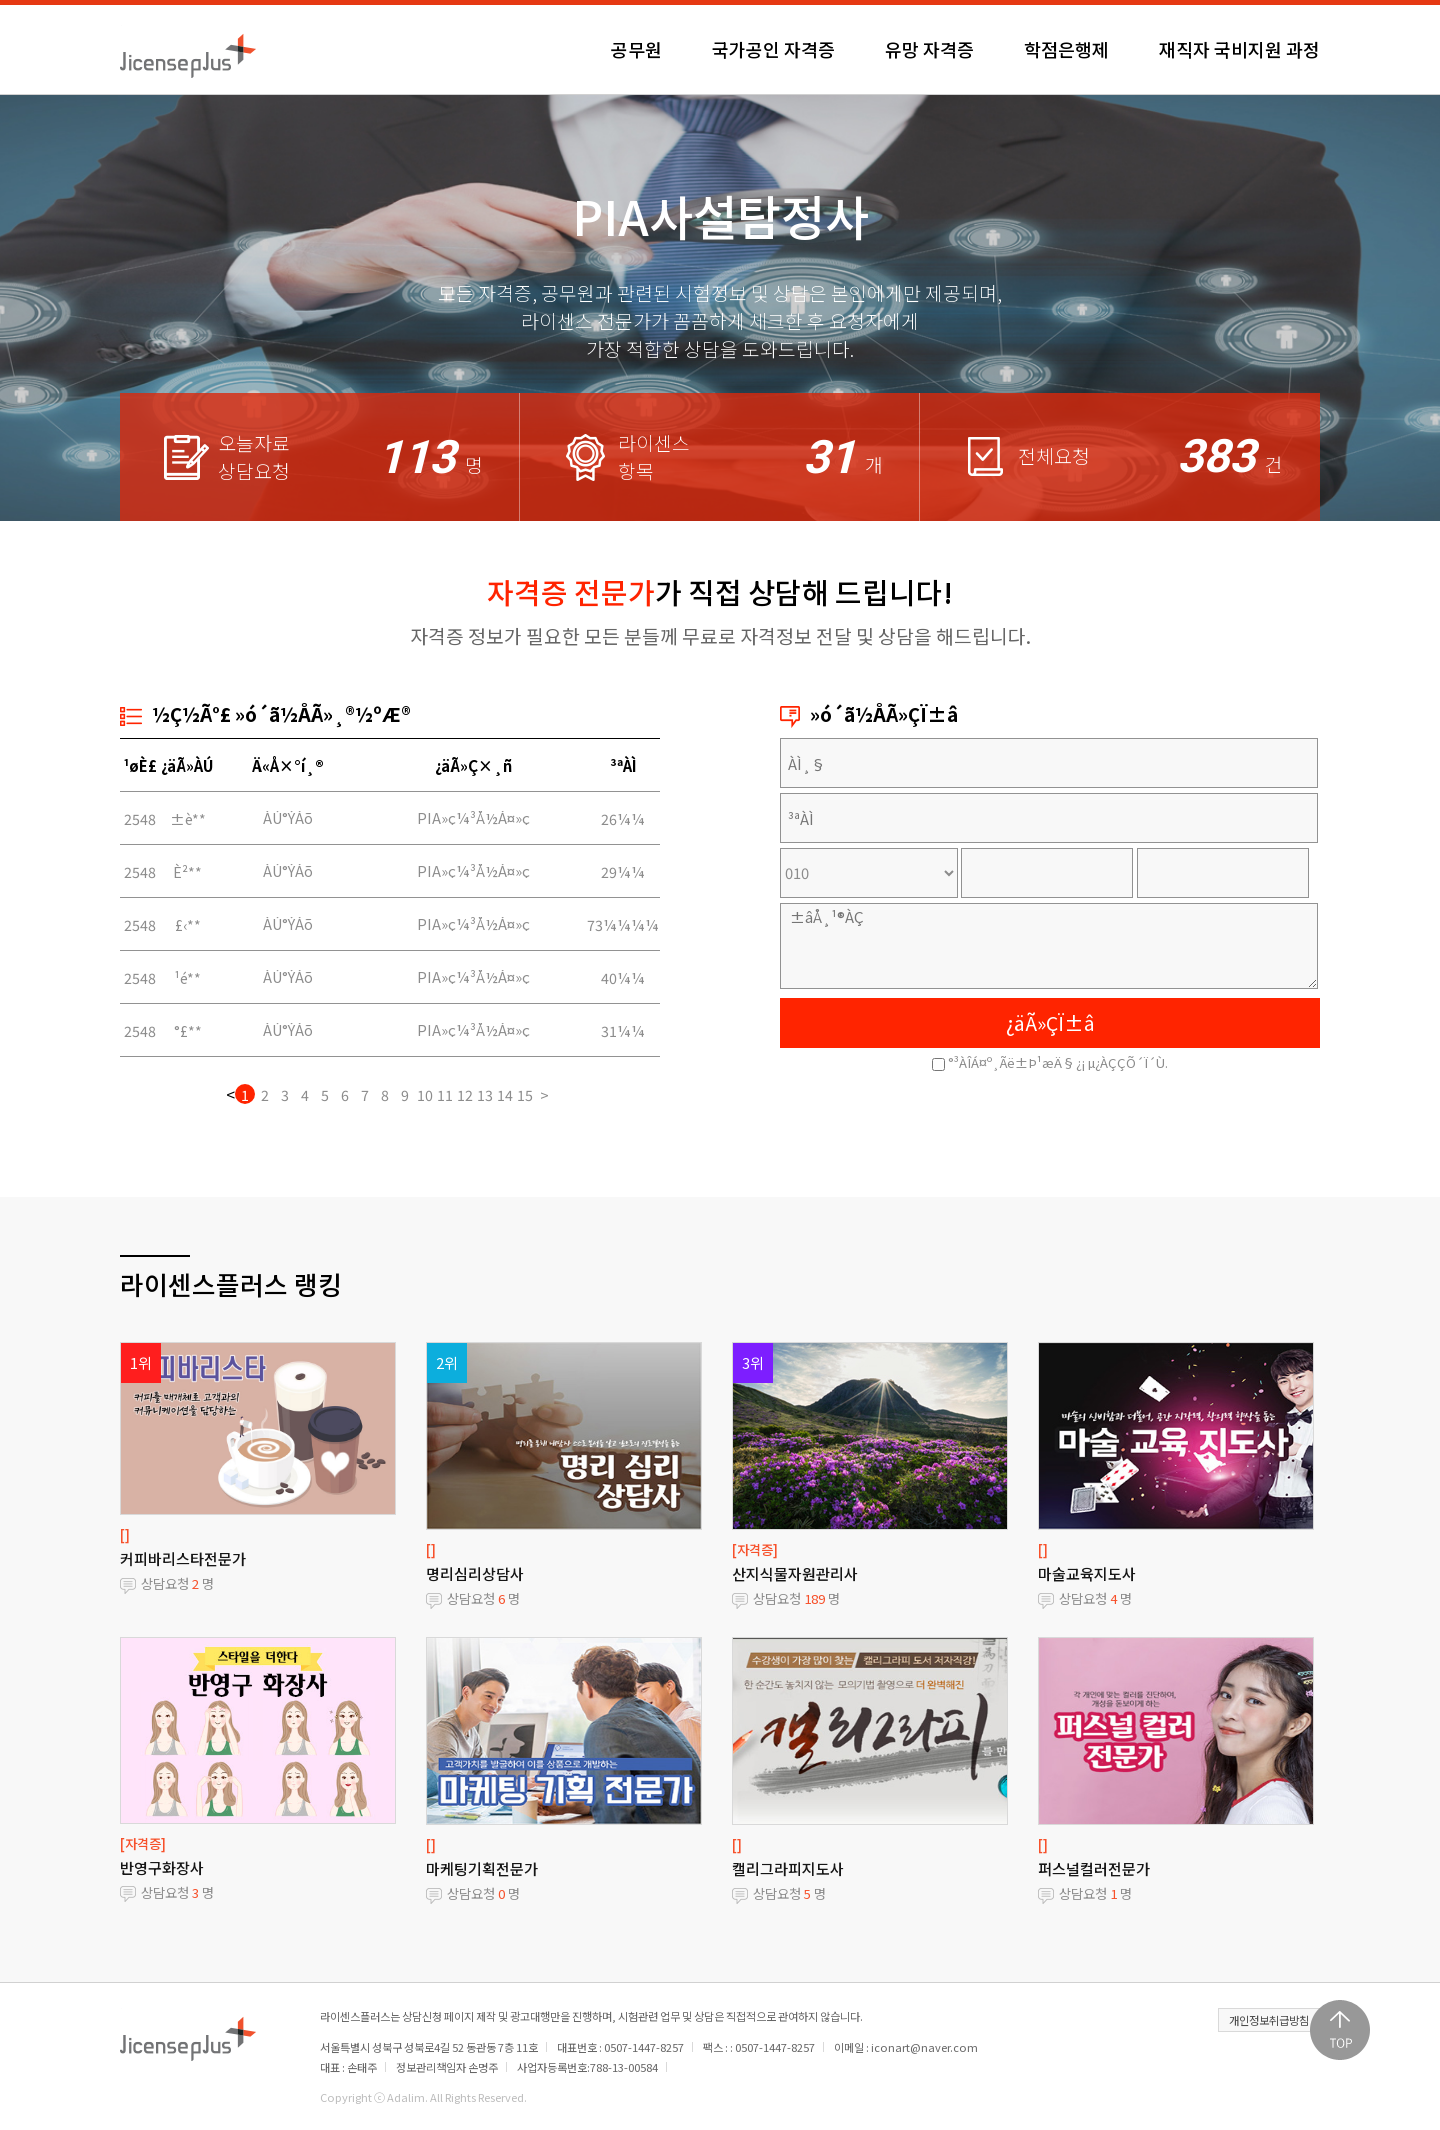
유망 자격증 (929, 49)
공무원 (636, 49)
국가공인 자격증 (773, 49)
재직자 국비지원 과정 (1239, 49)
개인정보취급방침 (1269, 2020)
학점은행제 (1066, 49)
